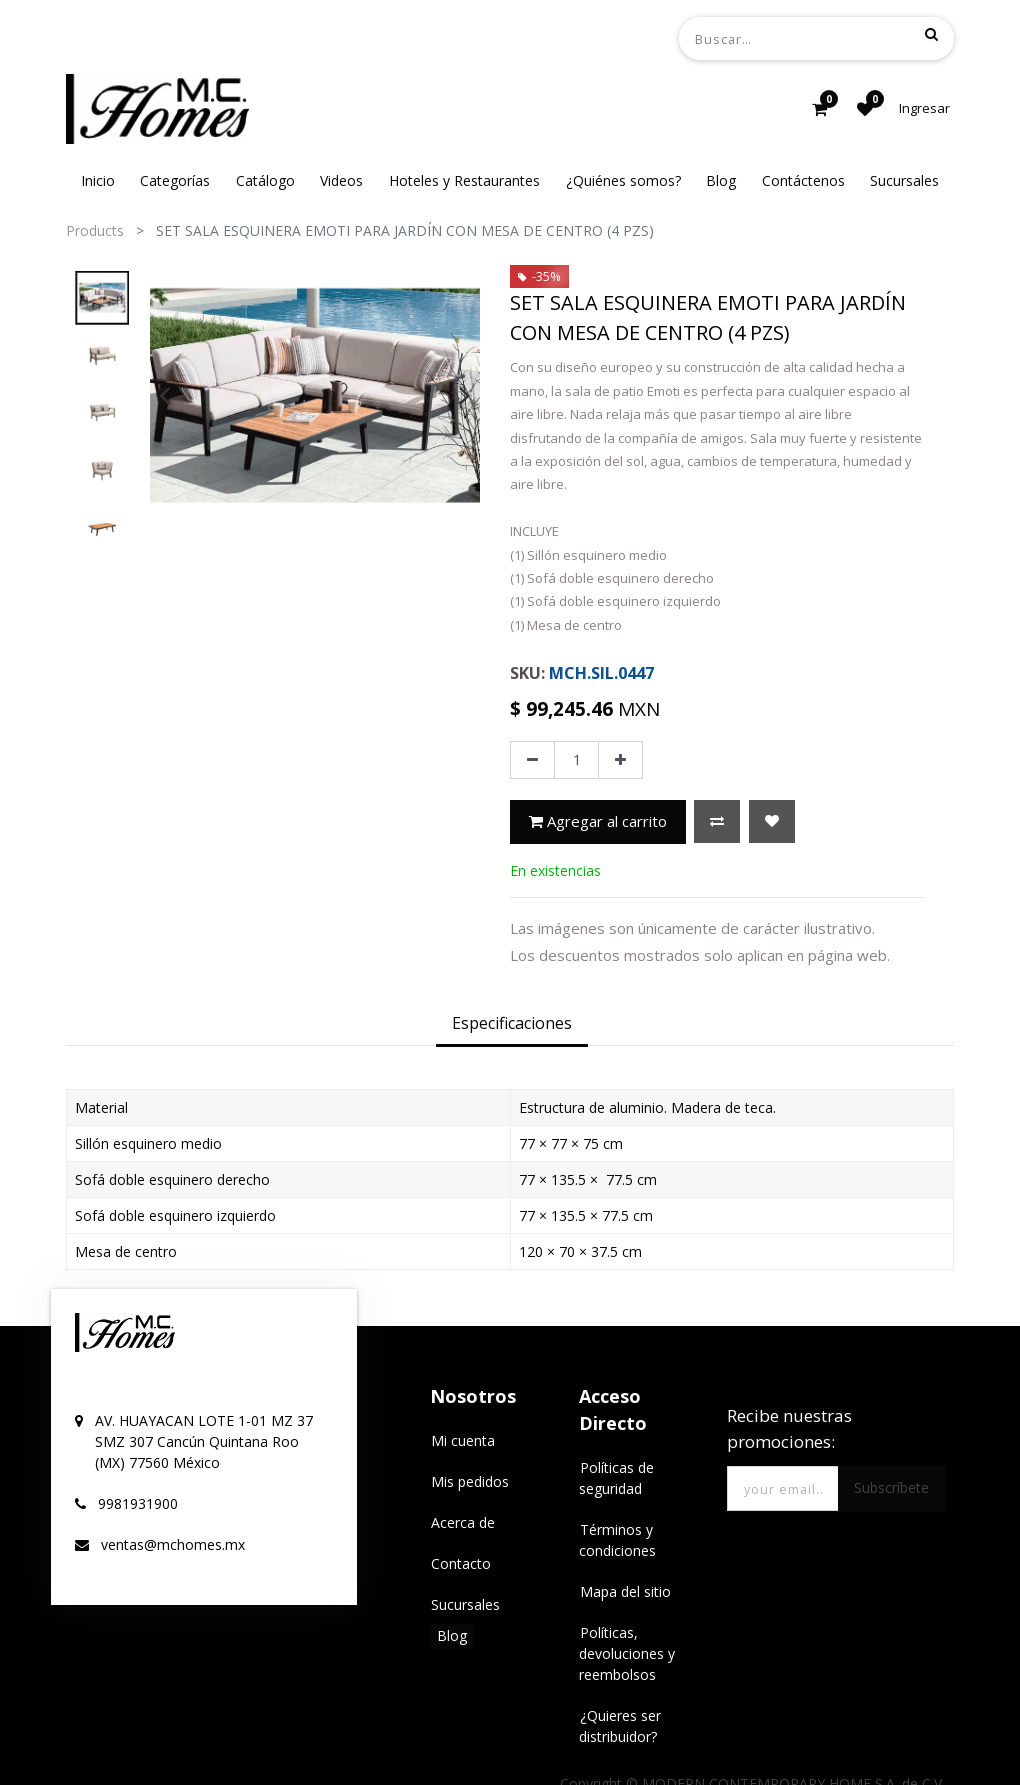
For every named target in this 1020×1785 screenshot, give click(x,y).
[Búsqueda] (931, 34)
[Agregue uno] (620, 760)
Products (95, 230)
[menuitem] (98, 180)
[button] (717, 821)
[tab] (512, 1024)
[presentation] (164, 395)
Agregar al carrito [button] (598, 821)
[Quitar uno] (532, 760)
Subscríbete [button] (891, 1487)
